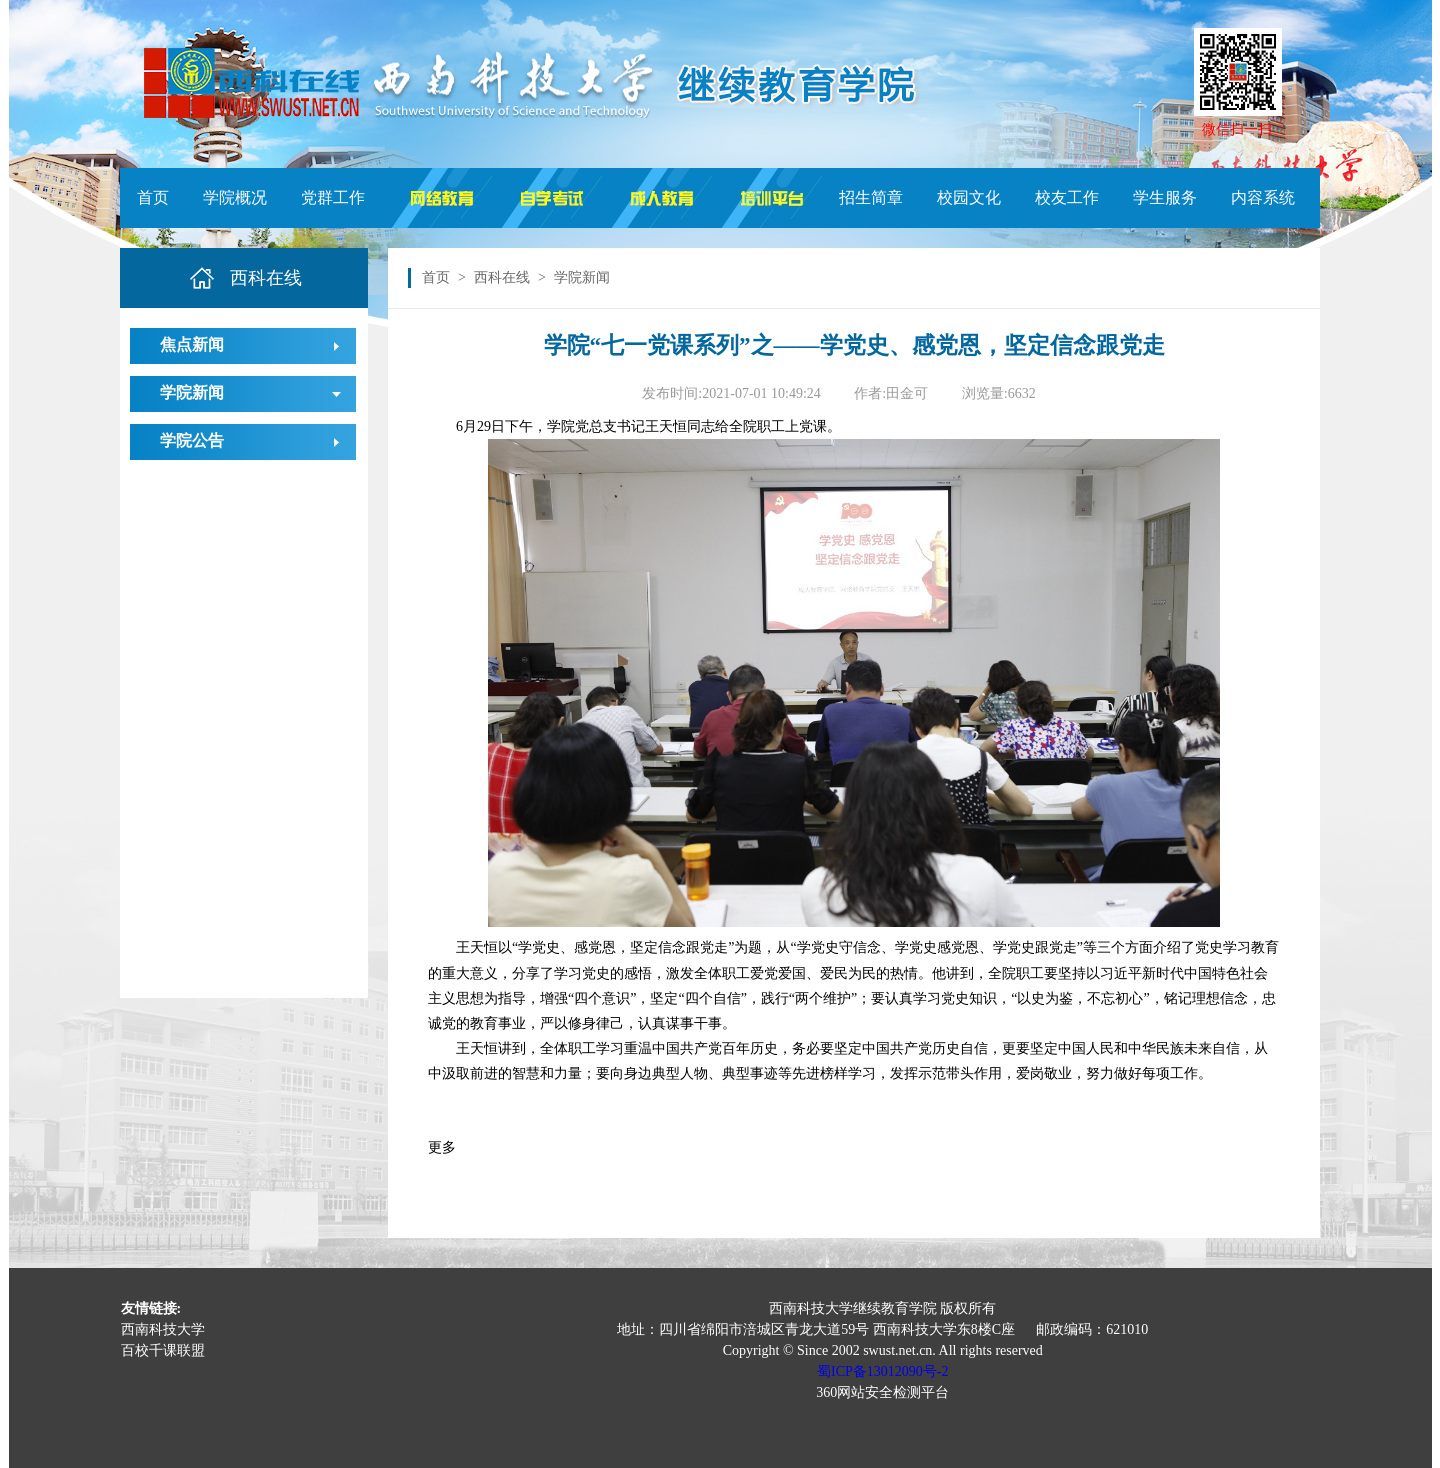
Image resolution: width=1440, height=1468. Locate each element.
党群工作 (333, 197)
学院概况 (235, 197)
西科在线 (502, 277)
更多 (442, 1147)
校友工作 (1067, 197)
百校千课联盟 (163, 1350)
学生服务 (1165, 197)
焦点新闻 (192, 344)
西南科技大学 (163, 1329)
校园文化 (969, 197)
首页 (153, 197)
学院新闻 (192, 392)
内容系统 (1263, 197)
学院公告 (192, 440)
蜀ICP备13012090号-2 (882, 1371)
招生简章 (871, 197)
